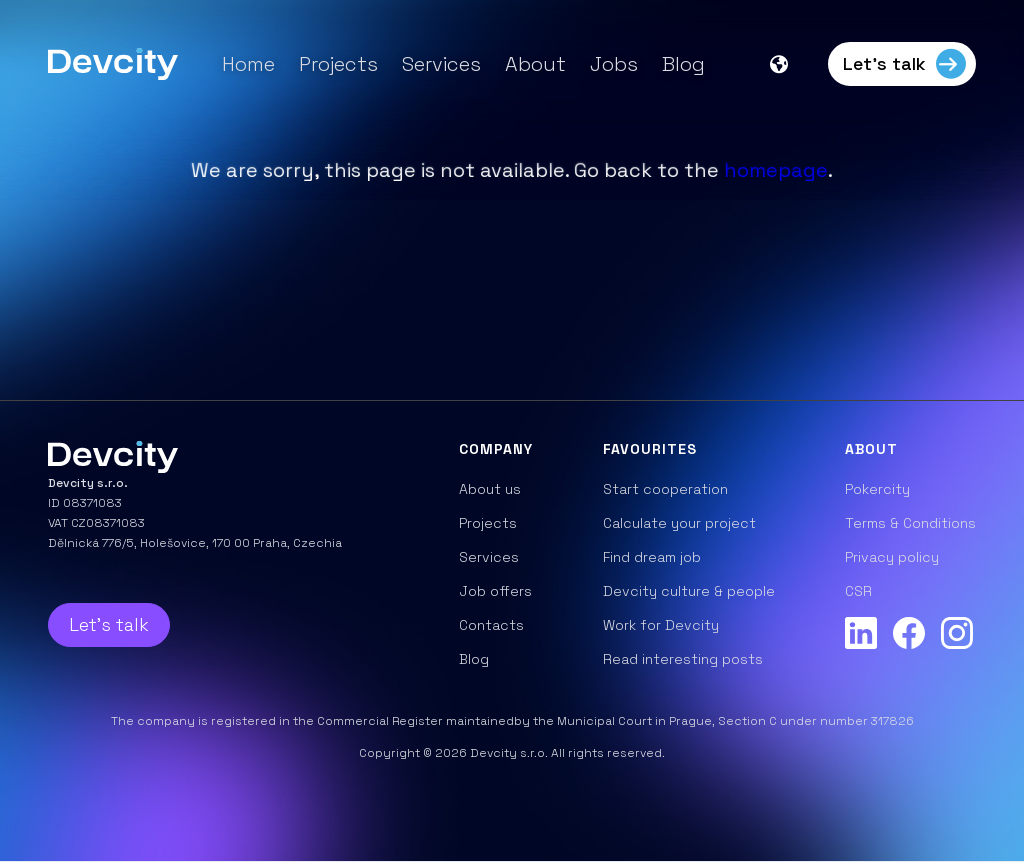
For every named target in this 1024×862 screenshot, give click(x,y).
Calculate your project (679, 523)
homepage (776, 170)
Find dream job (652, 557)
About (535, 64)
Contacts (491, 625)
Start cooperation (665, 489)
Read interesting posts (683, 659)
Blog (683, 64)
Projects (338, 64)
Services (441, 64)
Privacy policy (892, 557)
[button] (789, 64)
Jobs (614, 64)
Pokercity (877, 489)
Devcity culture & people (689, 591)
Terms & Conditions (910, 523)
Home (248, 64)
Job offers (495, 591)
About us (490, 489)
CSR (858, 591)
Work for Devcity (661, 625)
